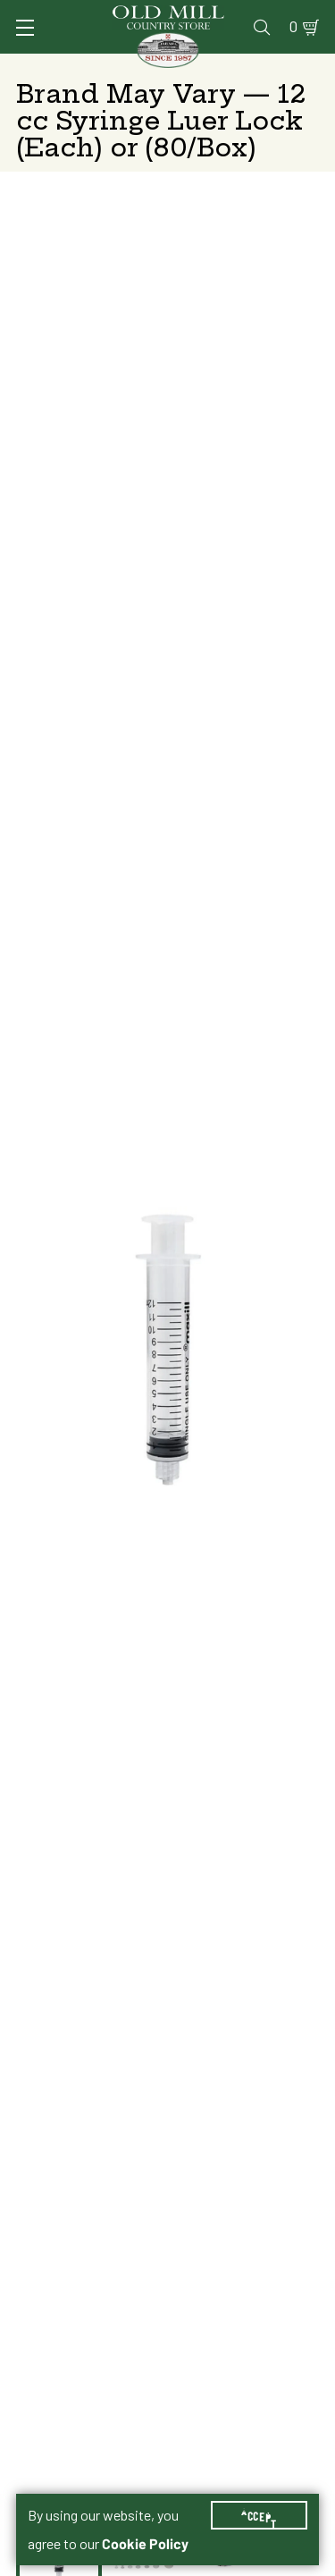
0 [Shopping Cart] (293, 27)
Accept (259, 2515)
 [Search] (262, 27)
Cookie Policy (145, 2544)
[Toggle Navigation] (25, 28)
